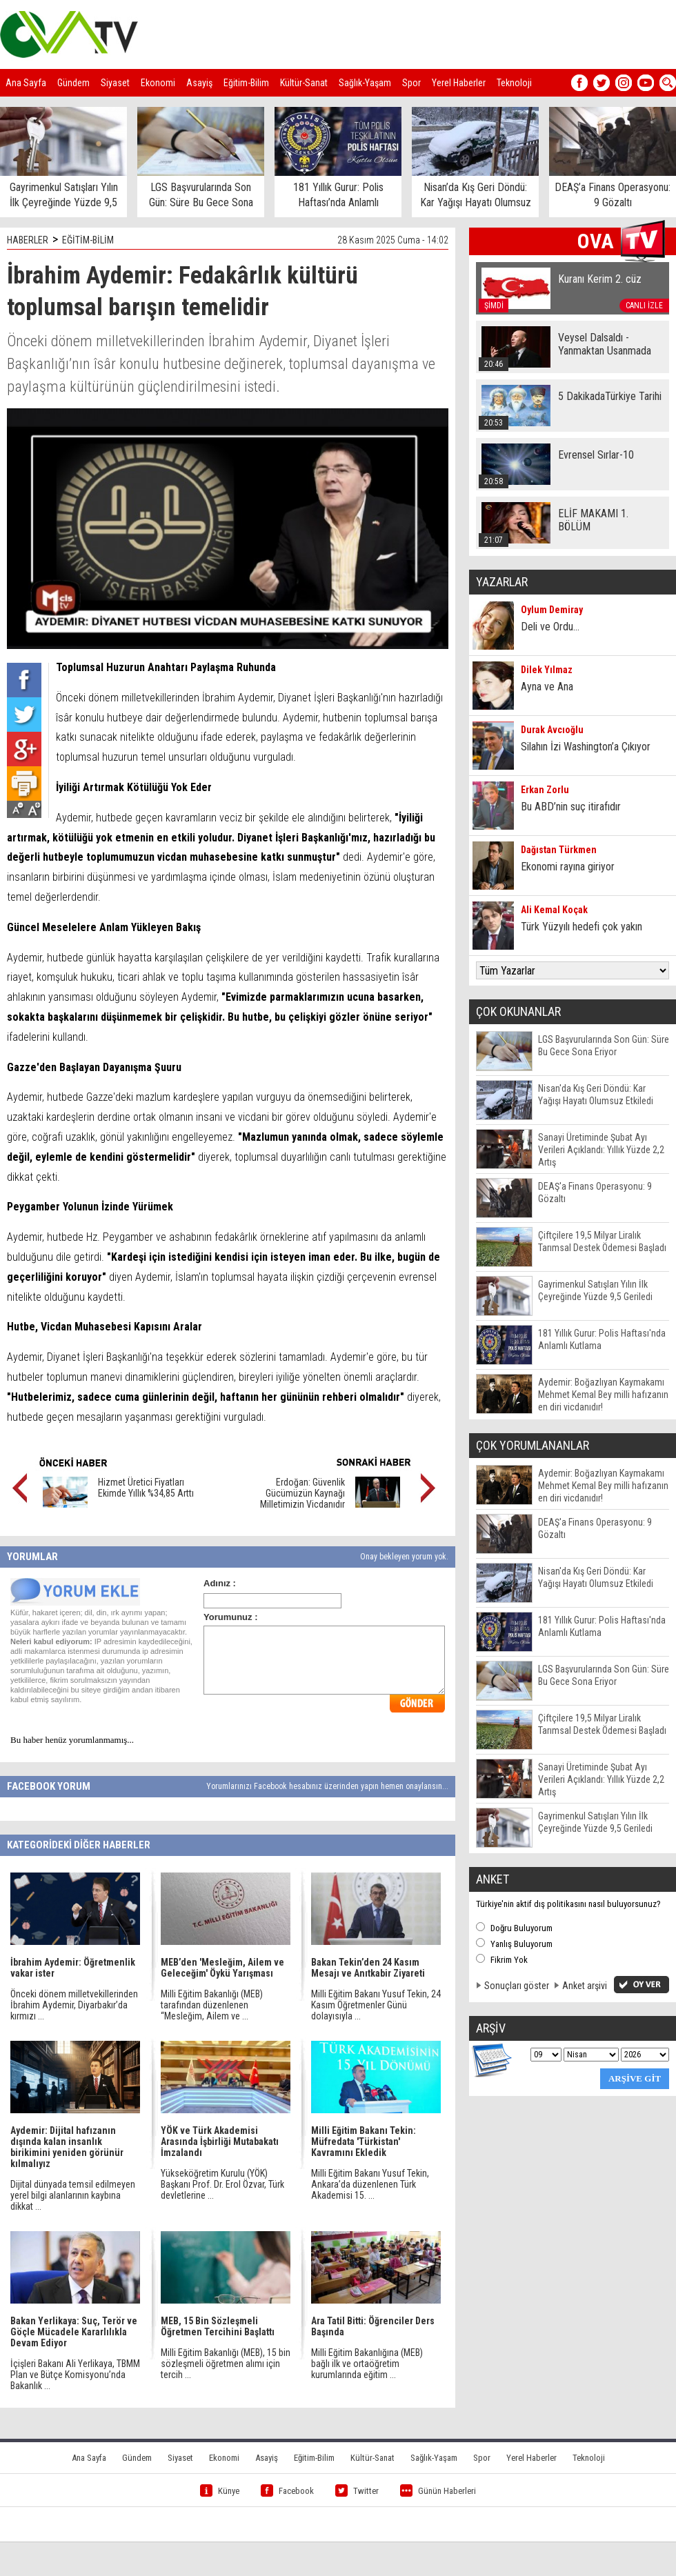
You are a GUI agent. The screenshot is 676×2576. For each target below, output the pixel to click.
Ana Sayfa (26, 82)
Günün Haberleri (438, 2491)
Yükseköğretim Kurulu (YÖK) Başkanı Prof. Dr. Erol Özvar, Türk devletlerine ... (222, 2184)
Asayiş (199, 82)
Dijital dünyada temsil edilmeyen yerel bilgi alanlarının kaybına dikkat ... (72, 2195)
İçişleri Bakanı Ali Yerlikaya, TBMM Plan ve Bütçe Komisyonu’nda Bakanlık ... (75, 2374)
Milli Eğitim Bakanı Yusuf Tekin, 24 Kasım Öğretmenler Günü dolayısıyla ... (376, 2004)
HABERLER (27, 240)
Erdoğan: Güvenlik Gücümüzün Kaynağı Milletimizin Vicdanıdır (302, 1493)
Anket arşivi (584, 1985)
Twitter (357, 2491)
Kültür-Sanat (304, 82)
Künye (219, 2491)
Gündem (73, 82)
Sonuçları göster (516, 1985)
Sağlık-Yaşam (365, 82)
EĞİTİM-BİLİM (88, 240)
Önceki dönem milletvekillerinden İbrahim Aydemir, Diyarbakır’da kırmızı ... (74, 2004)
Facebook (287, 2491)
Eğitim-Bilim (246, 82)
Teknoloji (514, 82)
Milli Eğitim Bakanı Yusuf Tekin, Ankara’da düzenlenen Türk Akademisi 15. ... (370, 2184)
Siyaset (115, 82)
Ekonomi (158, 82)
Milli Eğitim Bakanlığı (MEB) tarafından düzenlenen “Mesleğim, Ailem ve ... (212, 2004)
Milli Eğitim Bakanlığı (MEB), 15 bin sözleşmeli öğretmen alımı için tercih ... (225, 2363)
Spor (411, 82)
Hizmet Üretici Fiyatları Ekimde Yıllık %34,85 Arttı (146, 1488)
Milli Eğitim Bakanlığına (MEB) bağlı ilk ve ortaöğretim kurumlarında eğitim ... (367, 2363)
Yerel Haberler (459, 82)
